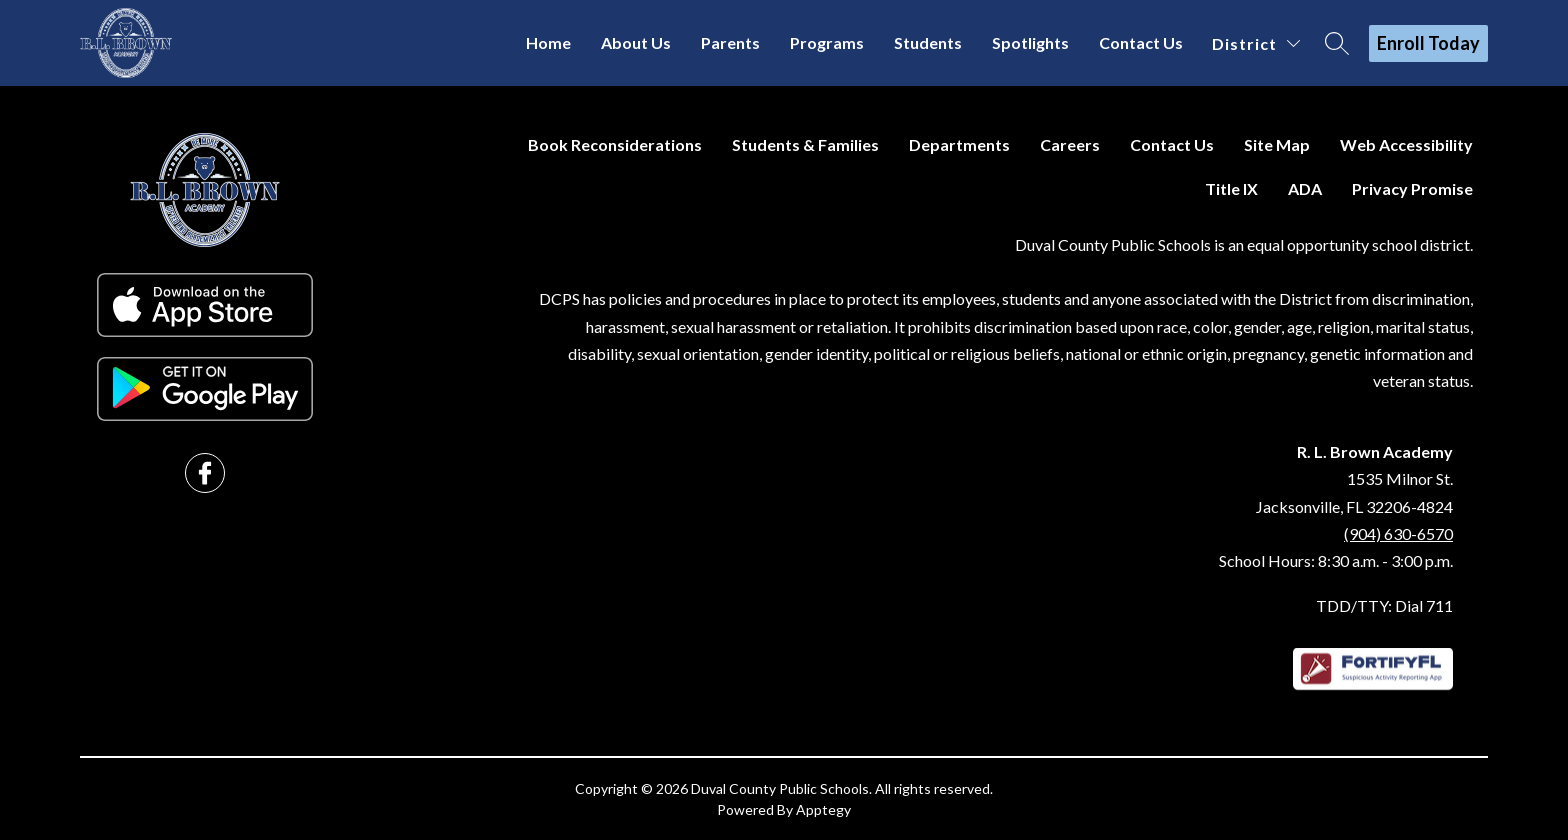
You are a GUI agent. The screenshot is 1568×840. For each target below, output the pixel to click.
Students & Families (805, 144)
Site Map (1277, 144)
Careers (1070, 144)
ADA (1305, 188)
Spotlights (1030, 42)
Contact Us (1141, 42)
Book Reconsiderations (615, 144)
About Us (636, 42)
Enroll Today (1428, 43)
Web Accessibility (1406, 144)
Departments (959, 144)
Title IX (1231, 188)
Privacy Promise (1412, 188)
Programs (827, 42)
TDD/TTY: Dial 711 (1384, 605)
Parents (730, 42)
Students (928, 42)
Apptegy (823, 809)
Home (548, 42)
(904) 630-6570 (1398, 533)
